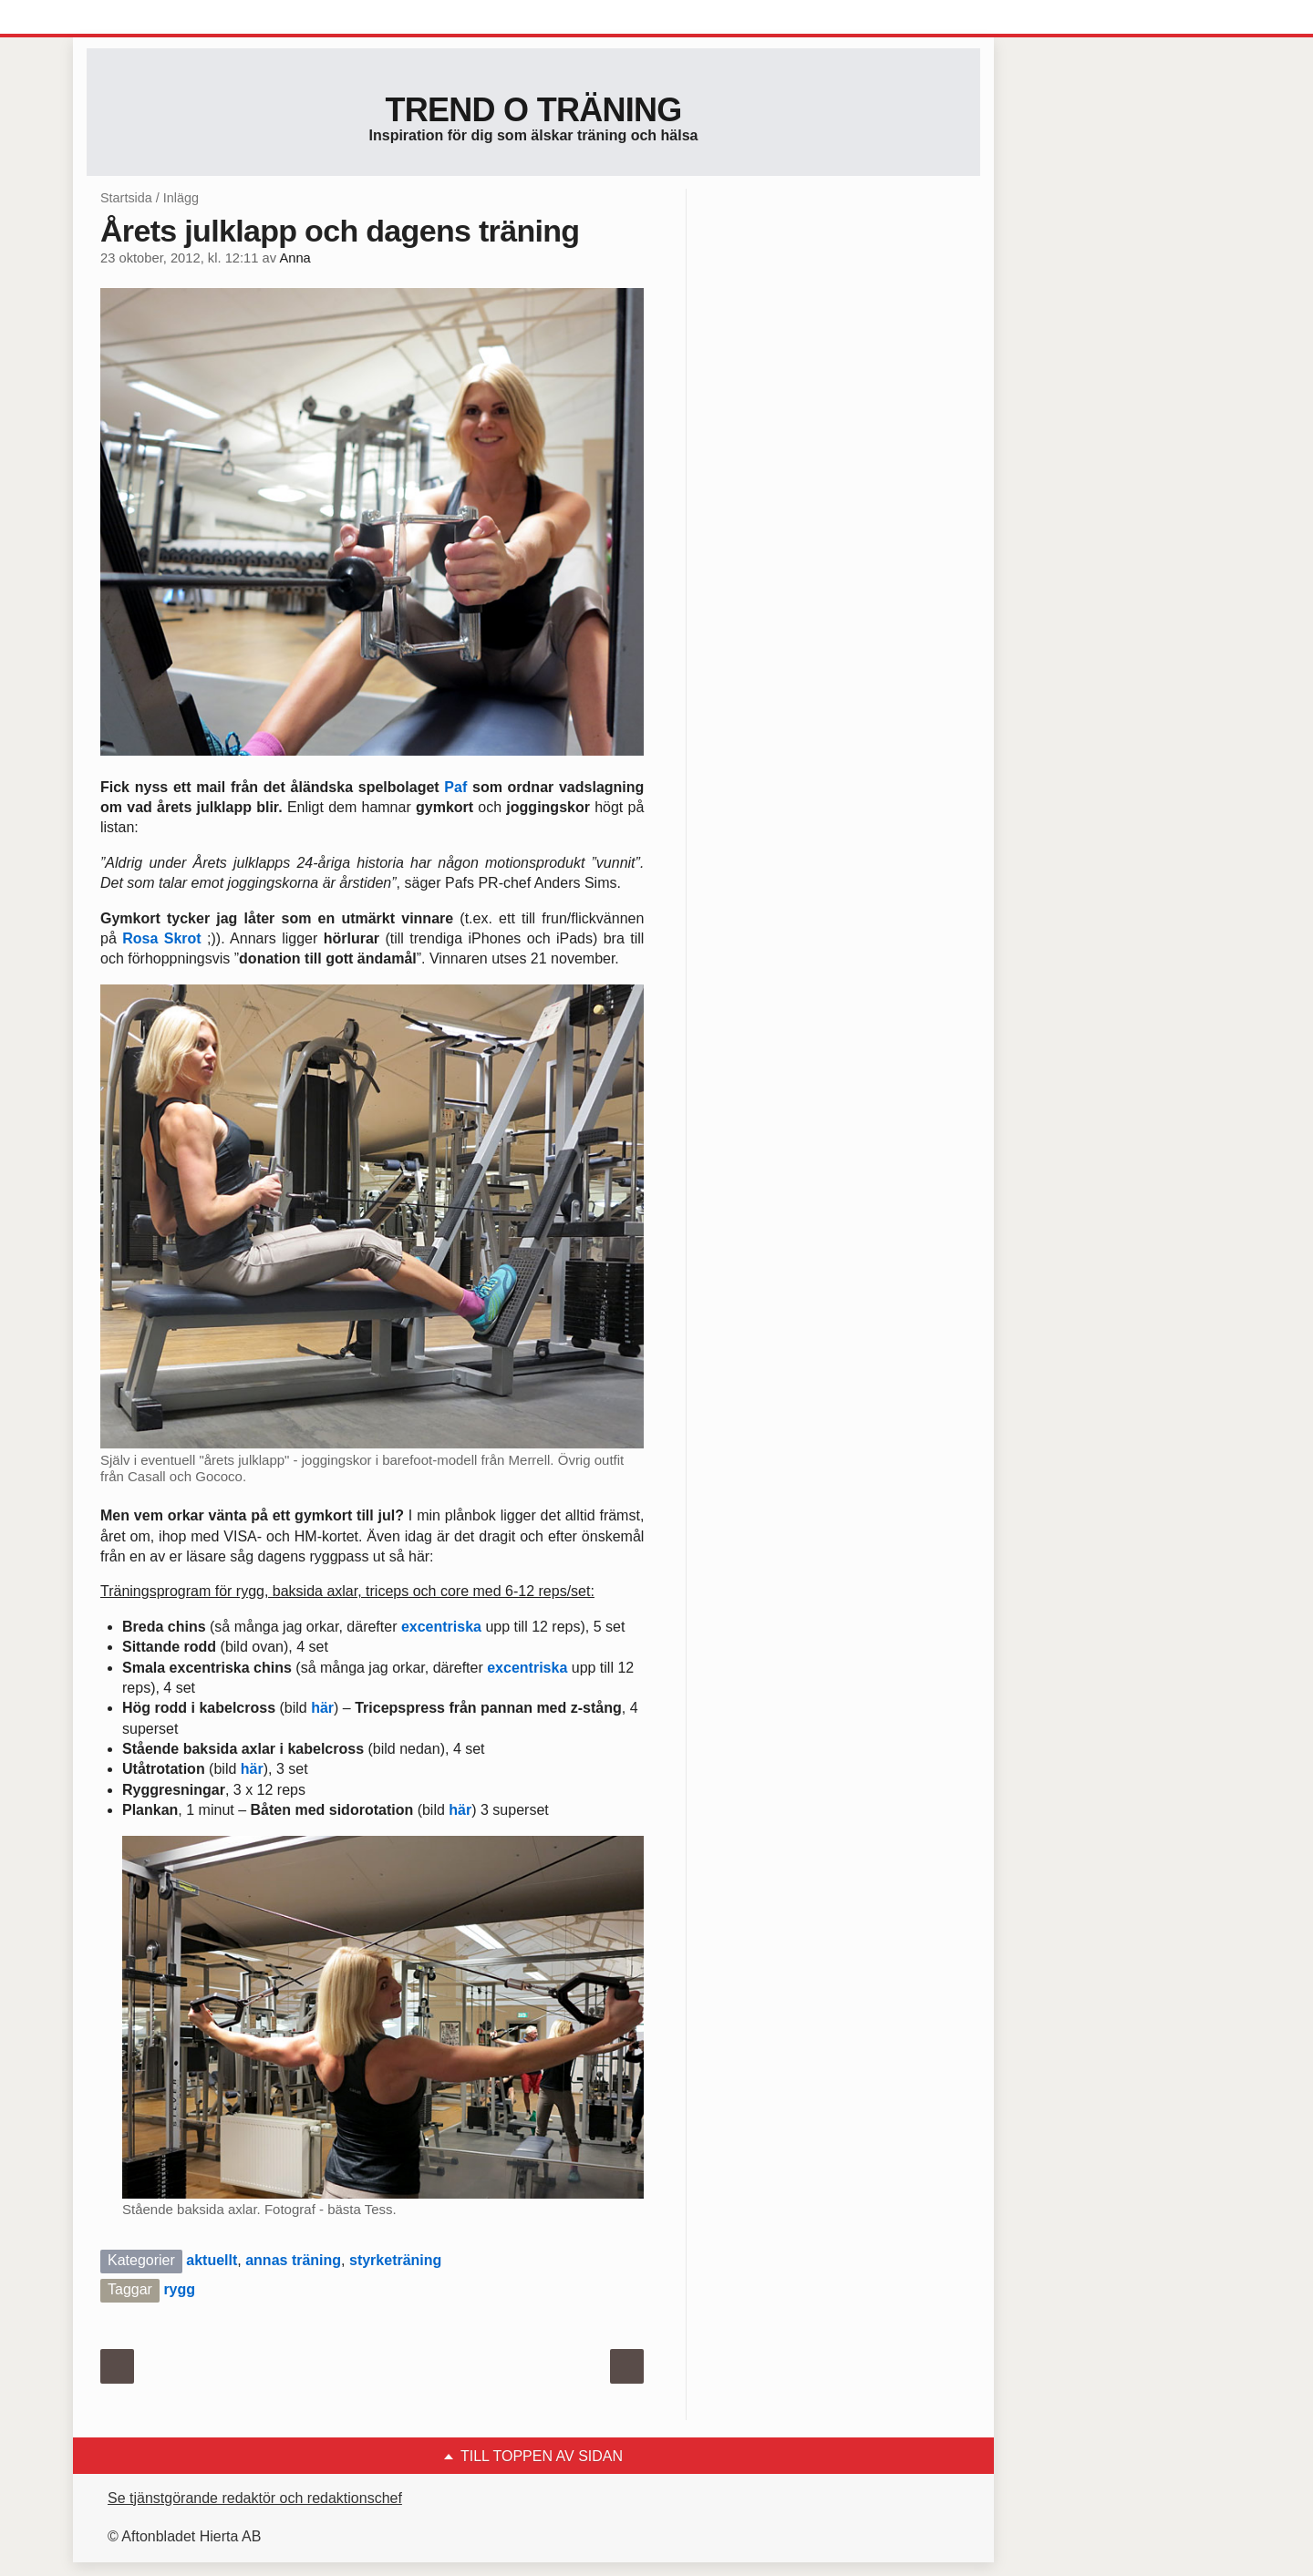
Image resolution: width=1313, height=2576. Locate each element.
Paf (455, 787)
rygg (179, 2289)
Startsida (126, 198)
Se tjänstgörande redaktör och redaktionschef (255, 2498)
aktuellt (211, 2260)
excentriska (441, 1626)
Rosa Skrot (161, 938)
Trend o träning (533, 110)
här (322, 1708)
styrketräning (395, 2260)
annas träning (293, 2260)
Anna (294, 258)
